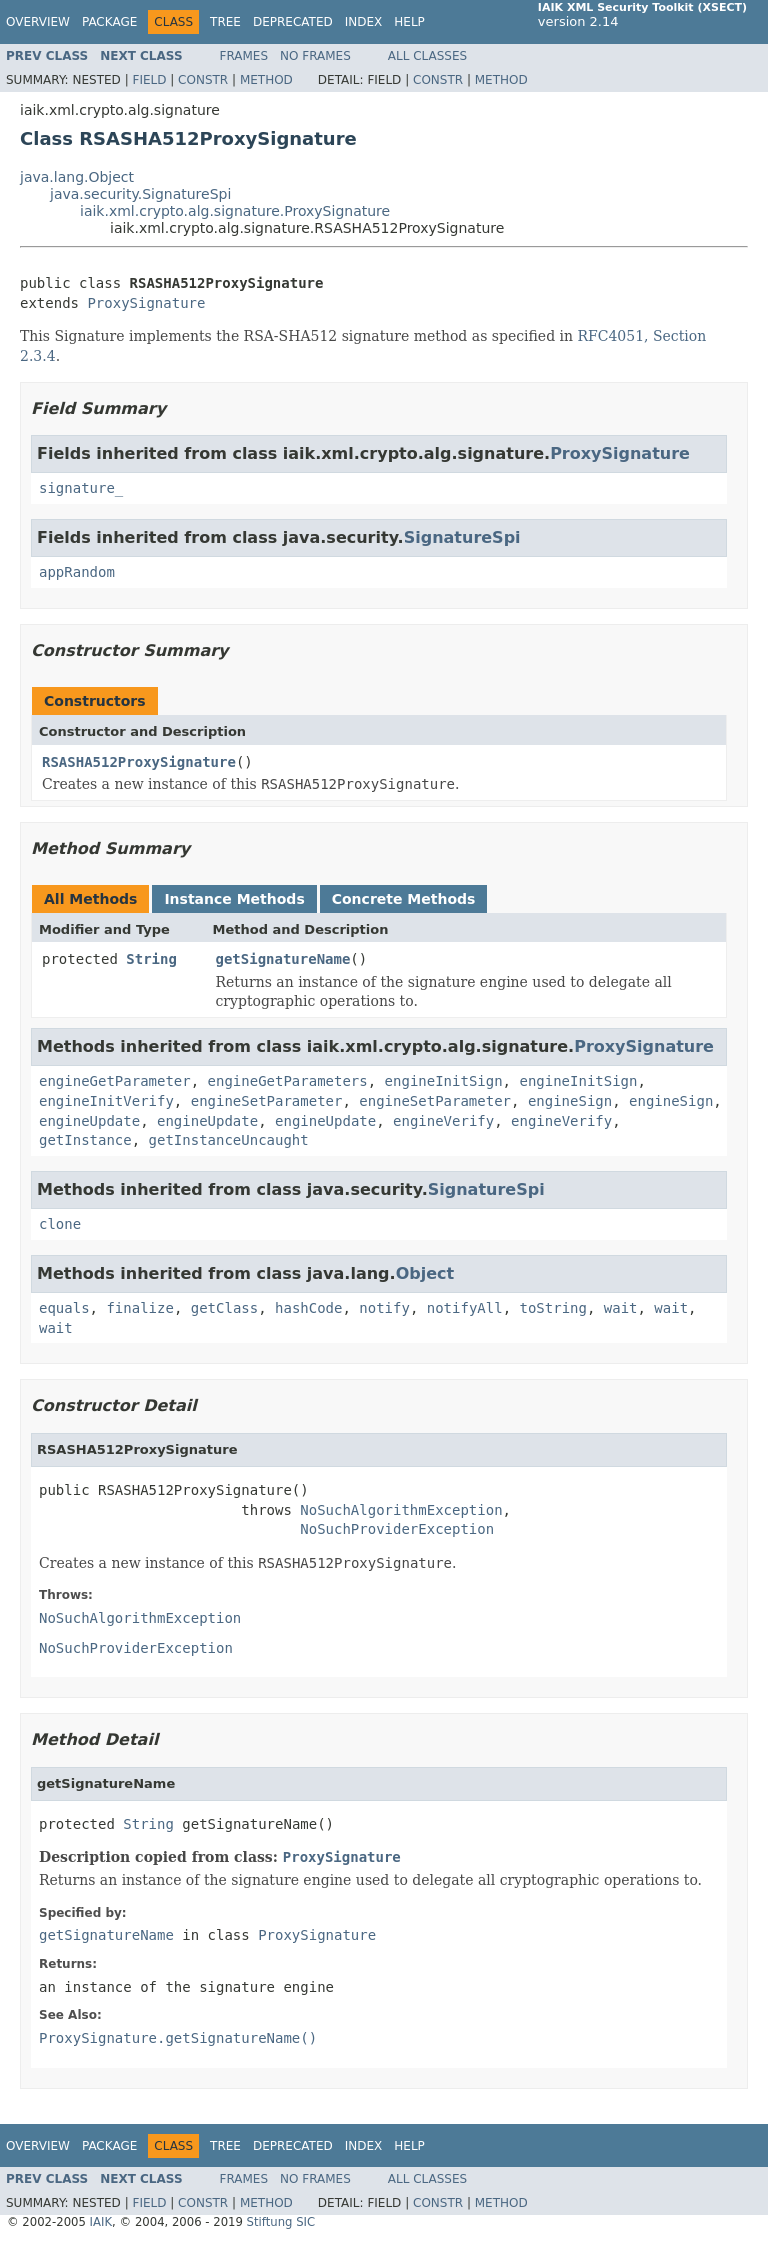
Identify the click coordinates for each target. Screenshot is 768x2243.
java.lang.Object (77, 177)
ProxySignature (146, 303)
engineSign (570, 1101)
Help (409, 22)
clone (60, 1224)
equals (64, 1308)
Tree (225, 22)
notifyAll (465, 1308)
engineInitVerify (106, 1101)
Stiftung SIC (281, 2222)
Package (109, 22)
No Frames (315, 56)
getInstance (85, 1140)
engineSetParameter (267, 1101)
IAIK (101, 2222)
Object (425, 1273)
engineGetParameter (115, 1081)
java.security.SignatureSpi (140, 194)
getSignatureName (283, 959)
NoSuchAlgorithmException (401, 1510)
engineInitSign (444, 1081)
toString (552, 1308)
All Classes (427, 56)
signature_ (81, 488)
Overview (38, 22)
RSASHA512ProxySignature (139, 762)
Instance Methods (234, 899)
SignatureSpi (462, 537)
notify (384, 1308)
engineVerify (443, 1121)
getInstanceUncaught (229, 1140)
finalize (139, 1308)
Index (364, 22)
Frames (244, 56)
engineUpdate (89, 1121)
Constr (203, 80)
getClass (224, 1308)
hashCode (308, 1308)
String (151, 959)
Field (149, 80)
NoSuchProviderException (397, 1529)
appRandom (77, 572)
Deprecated (293, 22)
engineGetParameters (288, 1081)
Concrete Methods (404, 899)
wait (621, 1308)
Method (266, 80)
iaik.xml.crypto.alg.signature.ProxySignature (235, 211)
